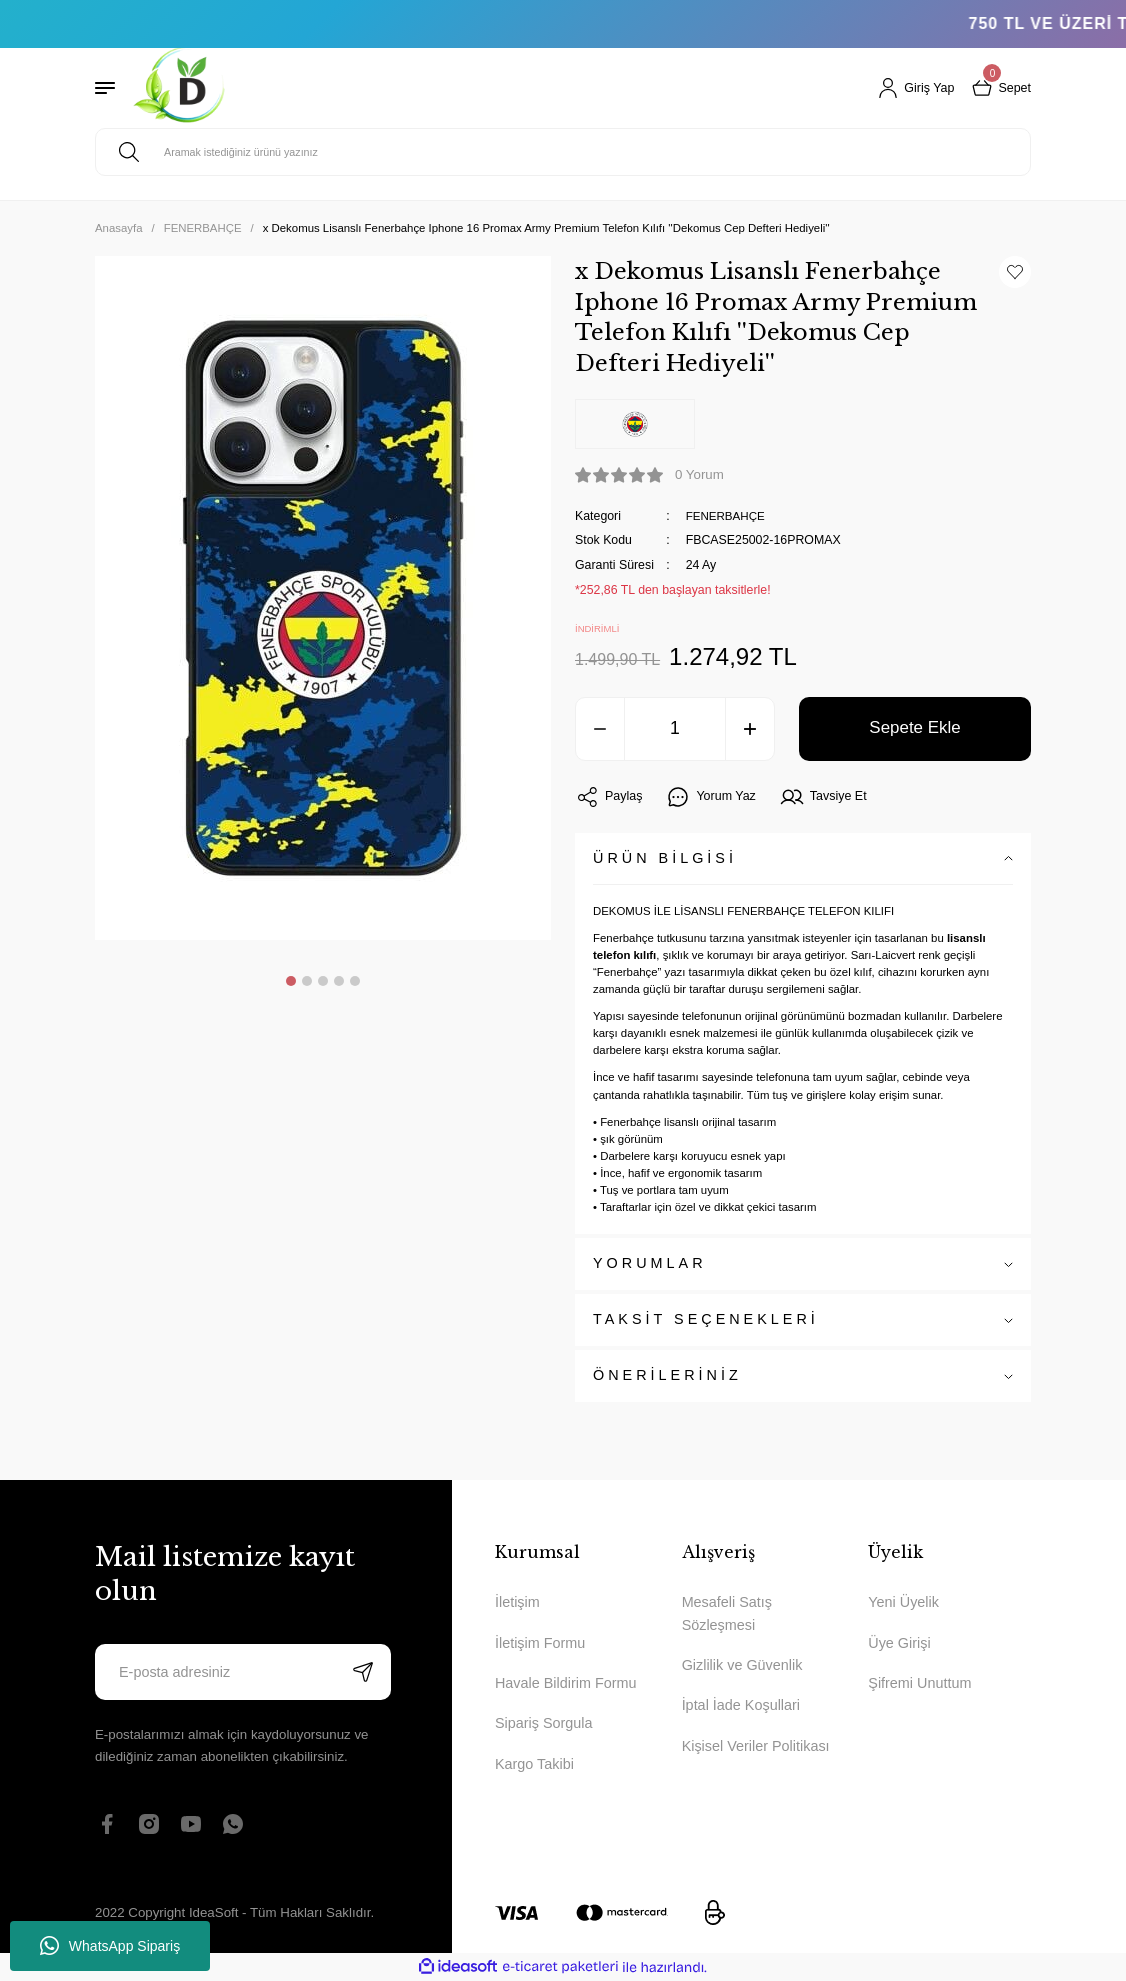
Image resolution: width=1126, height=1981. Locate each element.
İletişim (517, 1602)
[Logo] (180, 88)
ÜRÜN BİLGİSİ (665, 858)
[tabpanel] (323, 598)
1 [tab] (291, 981)
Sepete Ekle (915, 728)
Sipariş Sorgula (544, 1723)
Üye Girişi (899, 1643)
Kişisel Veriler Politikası (756, 1746)
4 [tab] (339, 981)
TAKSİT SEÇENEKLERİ (706, 1319)
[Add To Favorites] (1015, 272)
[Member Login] (912, 88)
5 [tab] (355, 981)
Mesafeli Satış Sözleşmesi (727, 1613)
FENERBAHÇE (728, 516)
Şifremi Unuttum (919, 1683)
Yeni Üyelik (903, 1602)
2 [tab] (307, 981)
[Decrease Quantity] (600, 729)
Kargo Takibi (534, 1764)
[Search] (563, 152)
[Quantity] (675, 729)
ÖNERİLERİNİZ (667, 1375)
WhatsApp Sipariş (110, 1946)
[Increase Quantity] (750, 729)
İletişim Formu (540, 1643)
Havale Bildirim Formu (566, 1683)
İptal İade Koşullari (741, 1705)
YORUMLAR (650, 1263)
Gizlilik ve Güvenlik (742, 1665)
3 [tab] (323, 981)
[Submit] (363, 1672)
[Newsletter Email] (243, 1672)
